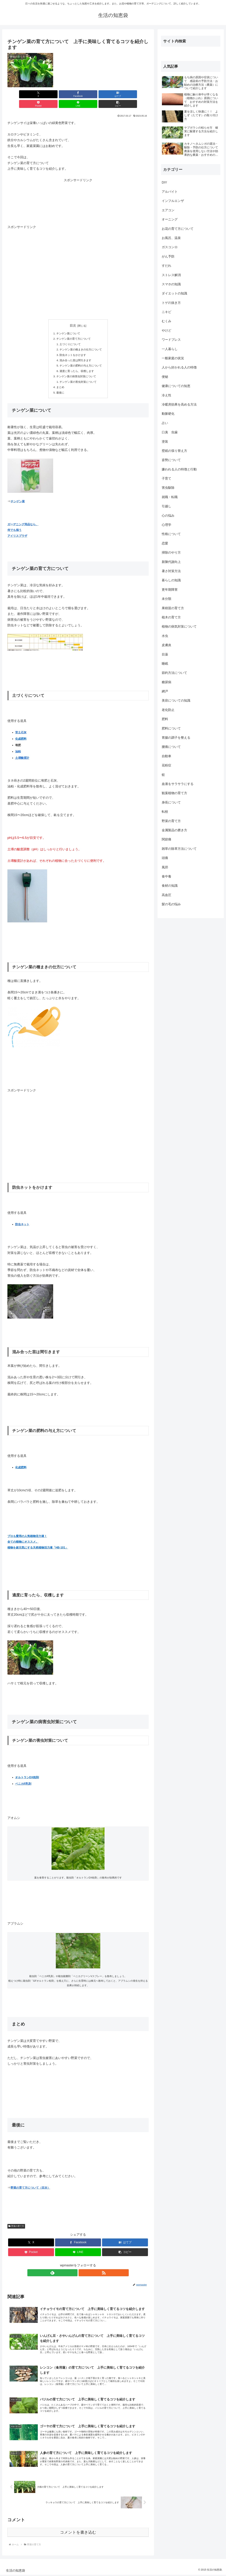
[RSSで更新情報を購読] (82, 2267)
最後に (59, 386)
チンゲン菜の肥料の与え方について (80, 358)
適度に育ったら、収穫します (76, 363)
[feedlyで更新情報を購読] (74, 2267)
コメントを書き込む (78, 2533)
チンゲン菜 (18, 495)
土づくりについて (69, 335)
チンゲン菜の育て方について (73, 329)
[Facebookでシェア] (42, 94)
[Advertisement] (78, 184)
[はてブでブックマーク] (66, 94)
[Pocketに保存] (90, 94)
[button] (137, 94)
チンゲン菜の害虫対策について (78, 375)
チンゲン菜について (67, 323)
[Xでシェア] (18, 94)
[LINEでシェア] (113, 94)
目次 (73, 316)
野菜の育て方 (16, 2220)
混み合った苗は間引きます (75, 352)
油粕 (18, 745)
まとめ (59, 381)
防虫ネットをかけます (72, 346)
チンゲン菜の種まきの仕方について (80, 341)
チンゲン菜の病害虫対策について (76, 369)
